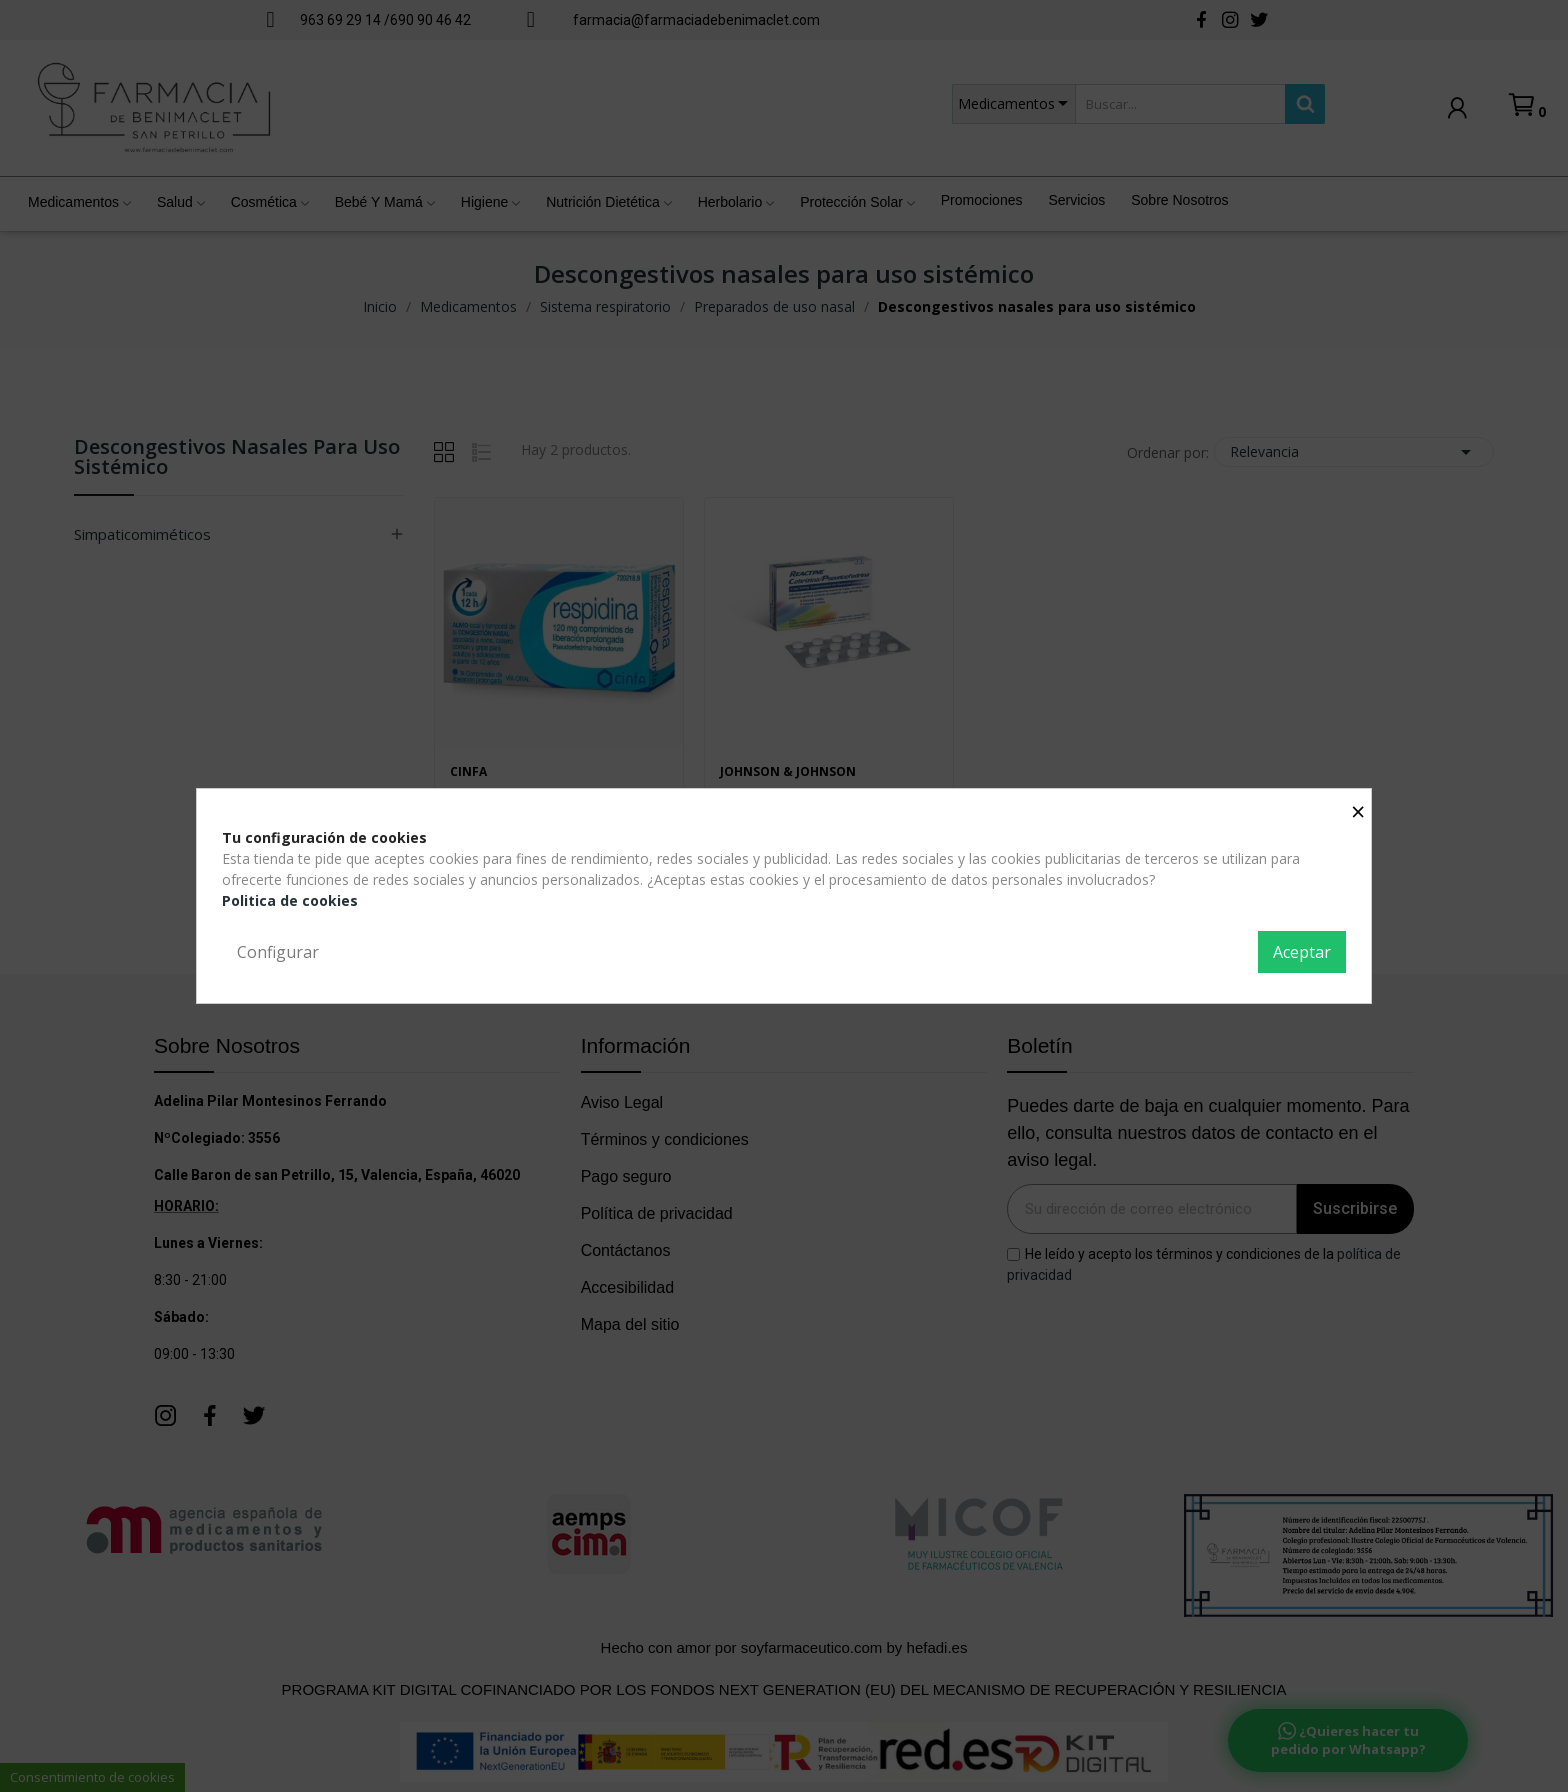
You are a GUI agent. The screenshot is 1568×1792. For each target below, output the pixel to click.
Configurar (278, 952)
